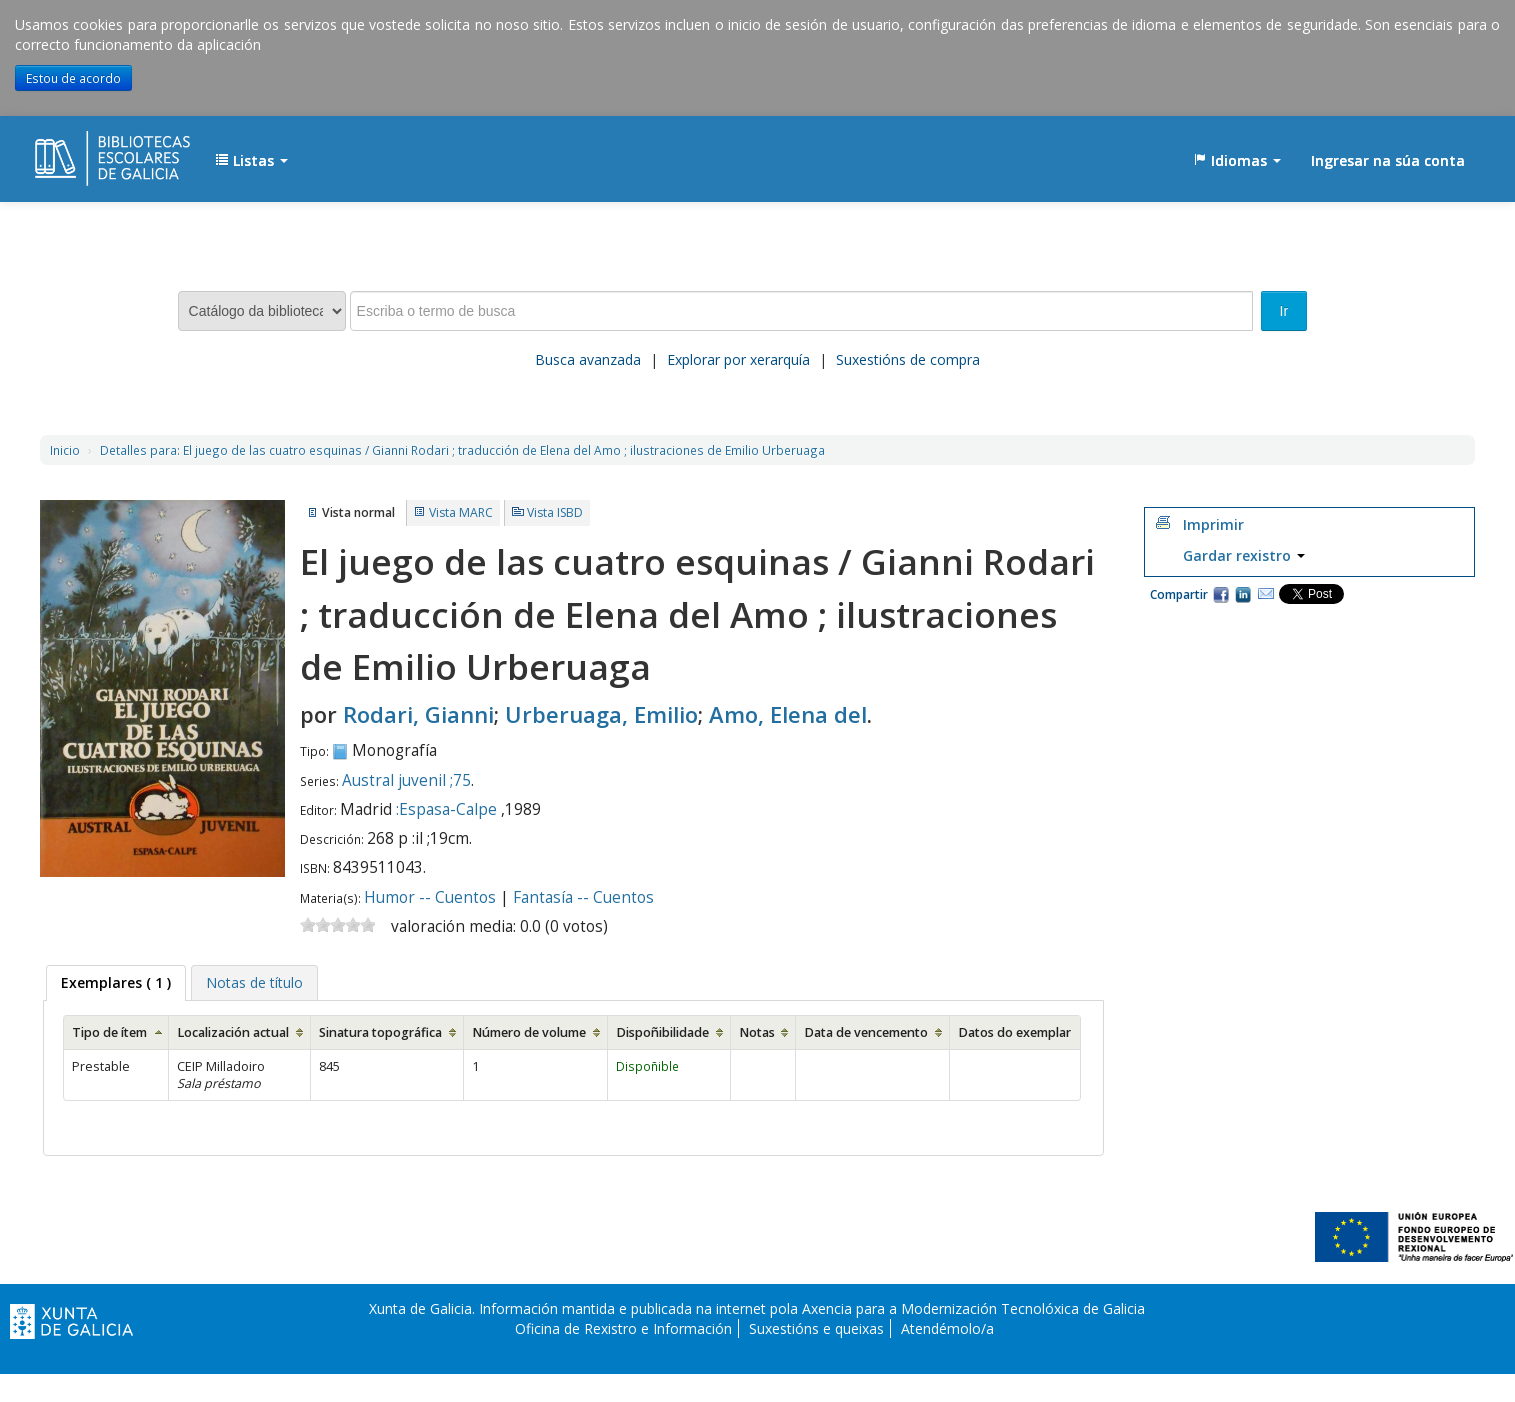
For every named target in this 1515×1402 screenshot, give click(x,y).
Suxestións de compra (908, 359)
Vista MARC (461, 512)
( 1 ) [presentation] (116, 982)
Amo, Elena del (788, 714)
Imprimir (1213, 524)
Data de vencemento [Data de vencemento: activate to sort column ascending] (866, 1032)
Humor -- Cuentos (430, 897)
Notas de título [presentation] (254, 982)
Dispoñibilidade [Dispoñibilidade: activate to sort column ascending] (662, 1032)
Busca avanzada (588, 359)
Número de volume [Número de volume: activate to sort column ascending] (529, 1032)
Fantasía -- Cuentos (583, 897)
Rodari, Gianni (418, 714)
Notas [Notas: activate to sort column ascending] (757, 1032)
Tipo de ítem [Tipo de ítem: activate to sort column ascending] (109, 1032)
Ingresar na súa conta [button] (1388, 160)
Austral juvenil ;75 (406, 780)
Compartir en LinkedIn (1243, 594)
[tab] (116, 983)
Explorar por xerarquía (738, 359)
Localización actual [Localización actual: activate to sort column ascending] (233, 1032)
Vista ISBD (555, 512)
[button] (251, 161)
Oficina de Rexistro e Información (623, 1328)
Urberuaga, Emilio (601, 714)
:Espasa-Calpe (446, 809)
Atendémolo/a (947, 1328)
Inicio (65, 450)
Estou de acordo (73, 78)
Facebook (1221, 594)
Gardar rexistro (1244, 555)
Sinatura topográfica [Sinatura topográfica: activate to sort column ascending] (380, 1032)
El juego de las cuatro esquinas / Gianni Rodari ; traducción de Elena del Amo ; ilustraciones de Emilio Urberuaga (462, 450)
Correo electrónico (1266, 594)
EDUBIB (85, 151)
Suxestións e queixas (816, 1328)
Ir (1284, 311)
